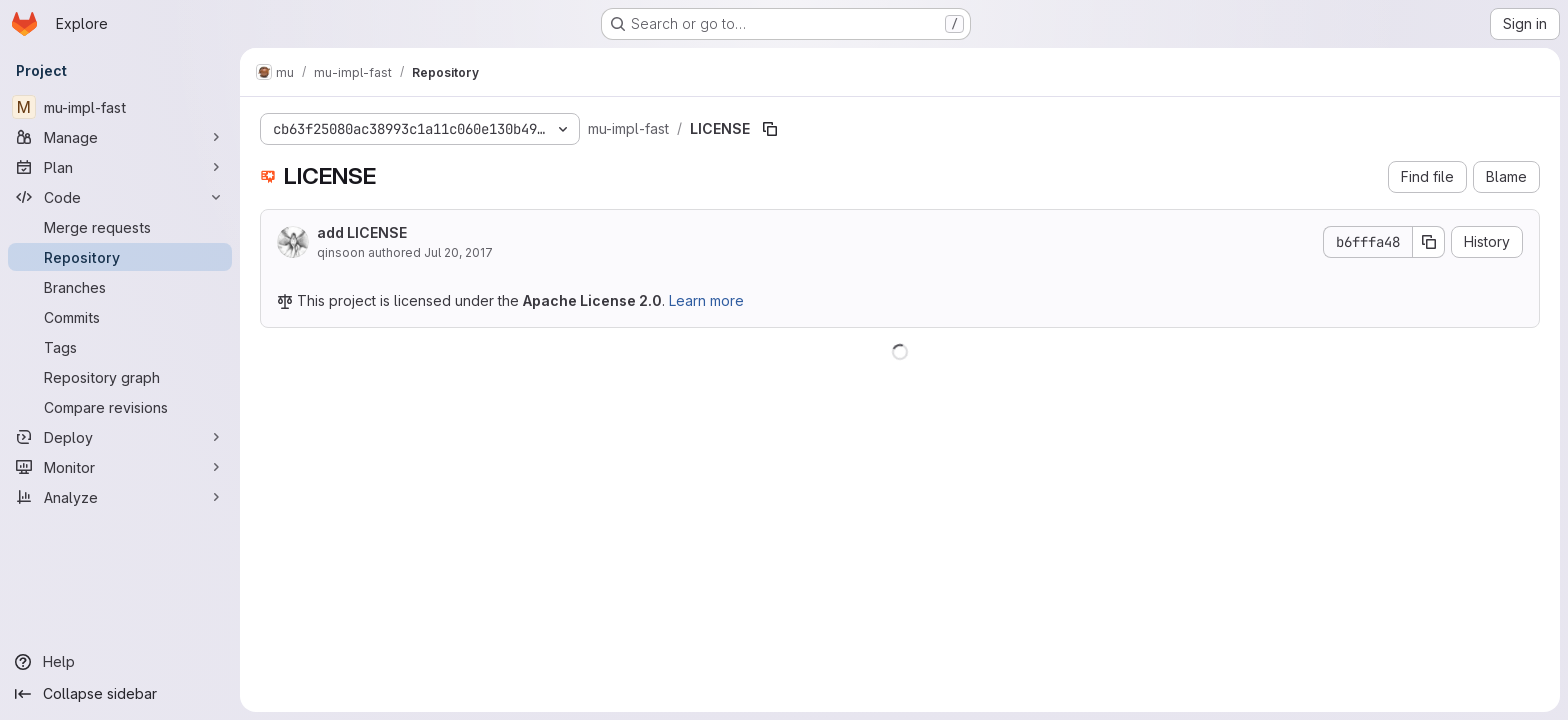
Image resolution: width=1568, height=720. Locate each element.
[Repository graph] (120, 377)
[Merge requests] (120, 227)
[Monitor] (120, 467)
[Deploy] (120, 437)
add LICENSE (362, 232)
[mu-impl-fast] (120, 107)
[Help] (120, 662)
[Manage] (120, 137)
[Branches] (120, 287)
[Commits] (120, 317)
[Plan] (120, 167)
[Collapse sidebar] (120, 694)
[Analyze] (120, 497)
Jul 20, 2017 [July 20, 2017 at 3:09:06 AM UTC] (458, 252)
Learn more (706, 300)
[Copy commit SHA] (1429, 242)
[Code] (120, 197)
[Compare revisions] (120, 407)
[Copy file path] (770, 129)
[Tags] (120, 347)
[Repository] (120, 257)
